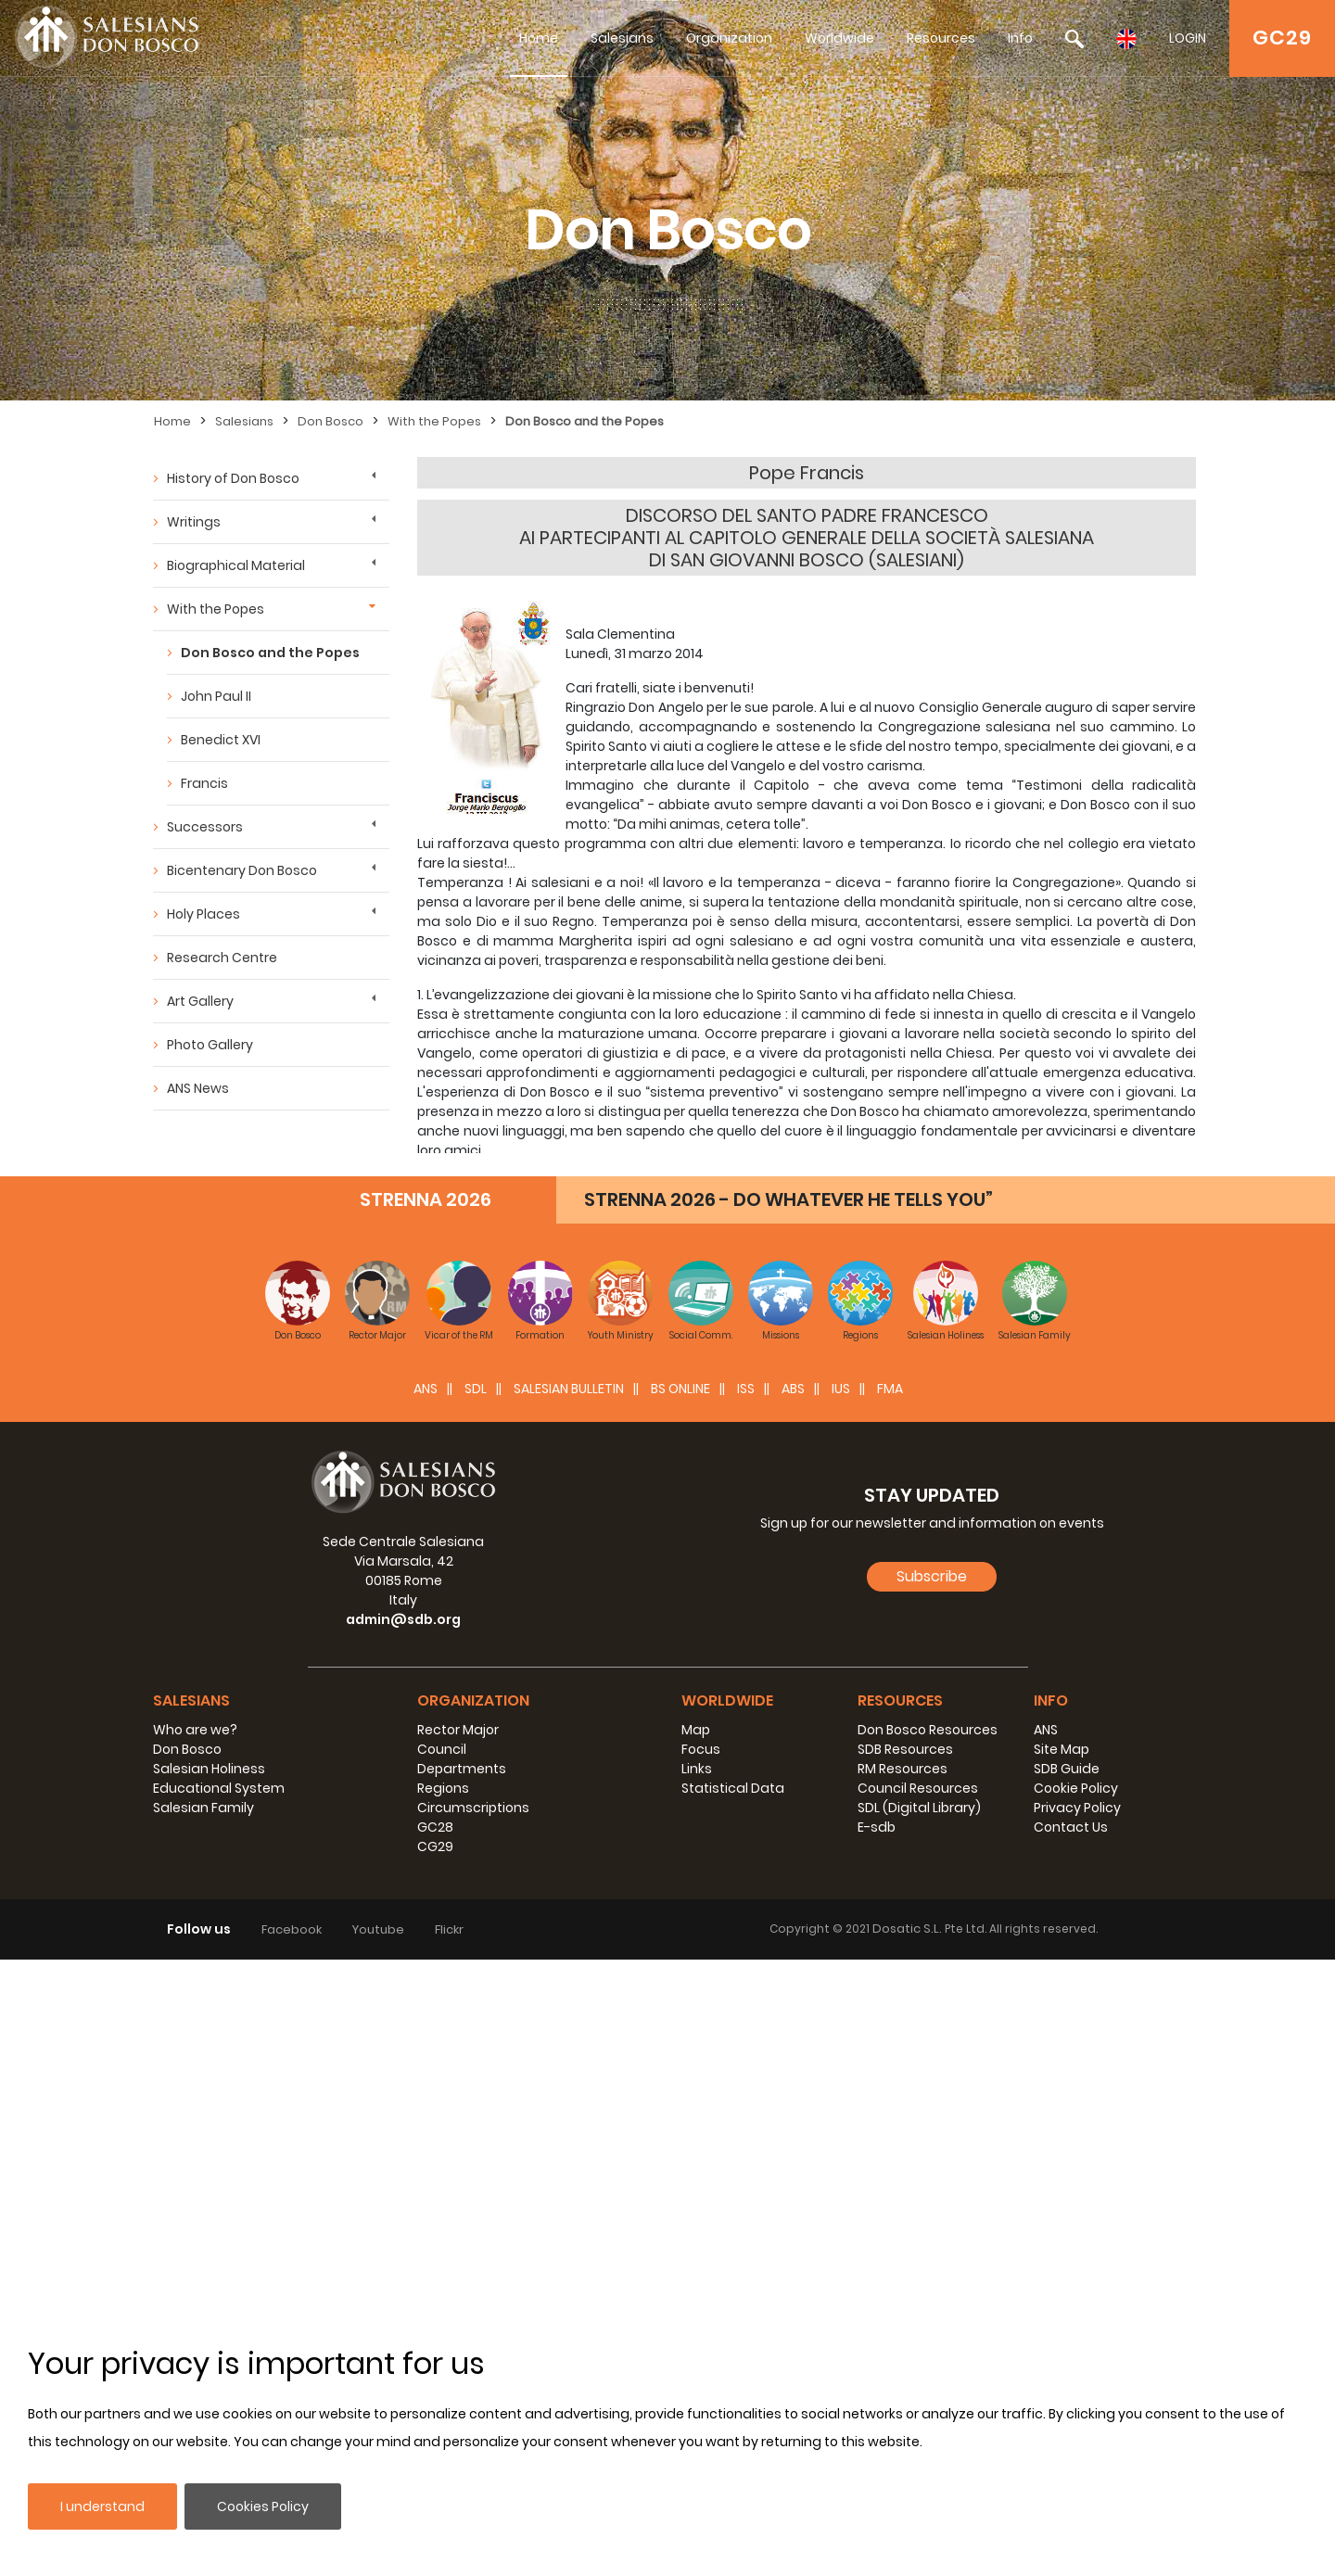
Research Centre (222, 957)
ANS (425, 2005)
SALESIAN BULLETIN (569, 2005)
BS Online (680, 2005)
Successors (205, 827)
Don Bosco (330, 421)
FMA (890, 2005)
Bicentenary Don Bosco (242, 870)
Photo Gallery (210, 1044)
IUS (841, 2005)
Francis (204, 783)
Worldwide (839, 38)
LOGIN (1187, 38)
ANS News (198, 1088)
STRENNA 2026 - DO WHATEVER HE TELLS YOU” (788, 1816)
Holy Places (203, 914)
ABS (793, 2005)
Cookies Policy (263, 2506)
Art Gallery (200, 1001)
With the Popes (434, 421)
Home (538, 38)
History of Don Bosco (233, 478)
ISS (746, 2005)
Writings (194, 522)
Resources (941, 38)
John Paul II (216, 696)
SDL (475, 2005)
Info (1020, 38)
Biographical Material (236, 565)
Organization (729, 38)
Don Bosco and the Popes (584, 421)
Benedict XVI (221, 739)
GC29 (1282, 37)
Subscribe (931, 2192)
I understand (102, 2506)
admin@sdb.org (403, 2236)
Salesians (622, 38)
